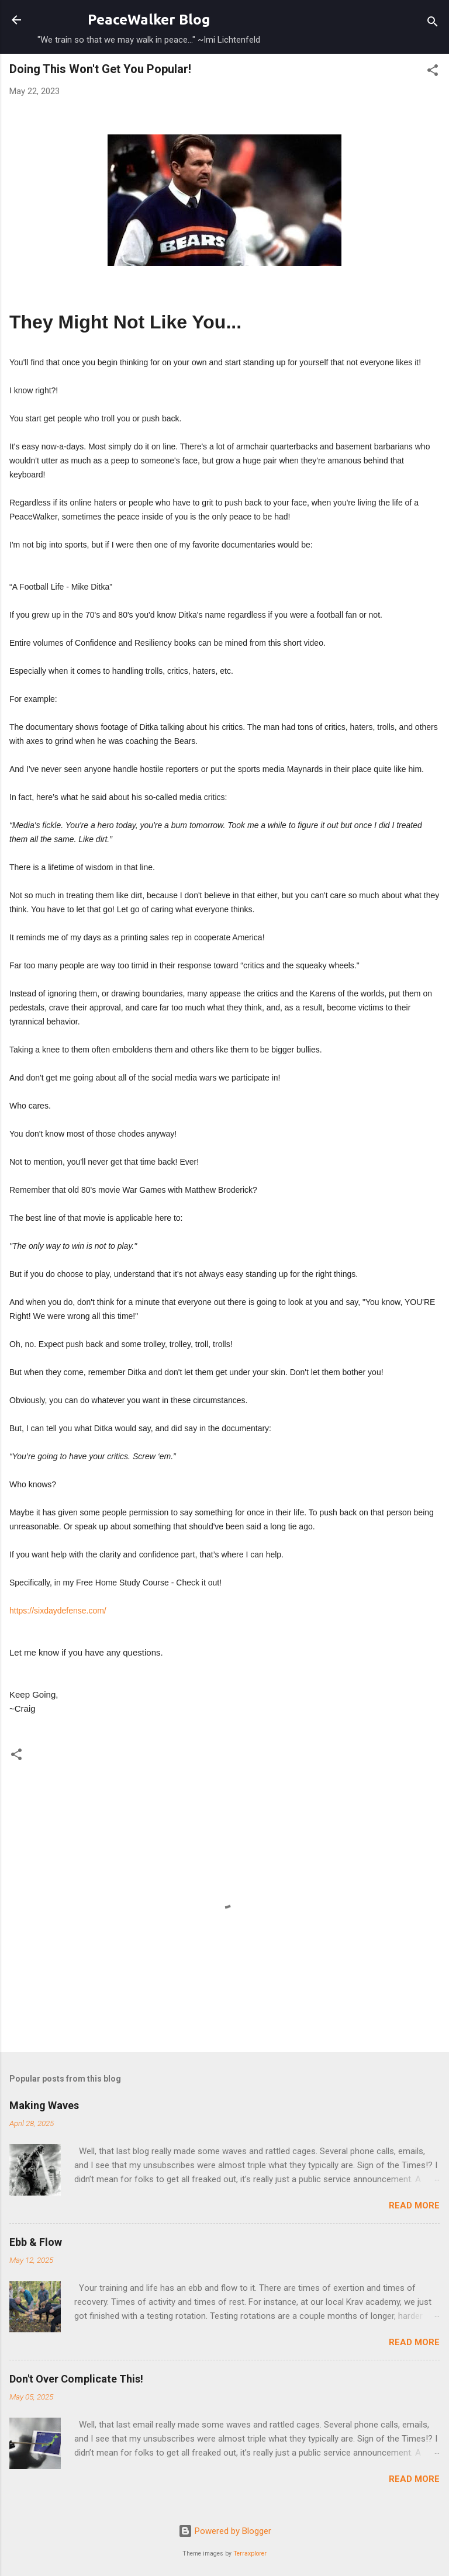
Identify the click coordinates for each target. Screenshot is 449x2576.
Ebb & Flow (35, 2242)
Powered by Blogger (224, 2531)
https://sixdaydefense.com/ (57, 1610)
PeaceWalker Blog (149, 19)
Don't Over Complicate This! (76, 2379)
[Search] (433, 23)
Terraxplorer (250, 2553)
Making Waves (44, 2105)
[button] (433, 72)
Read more (414, 2205)
